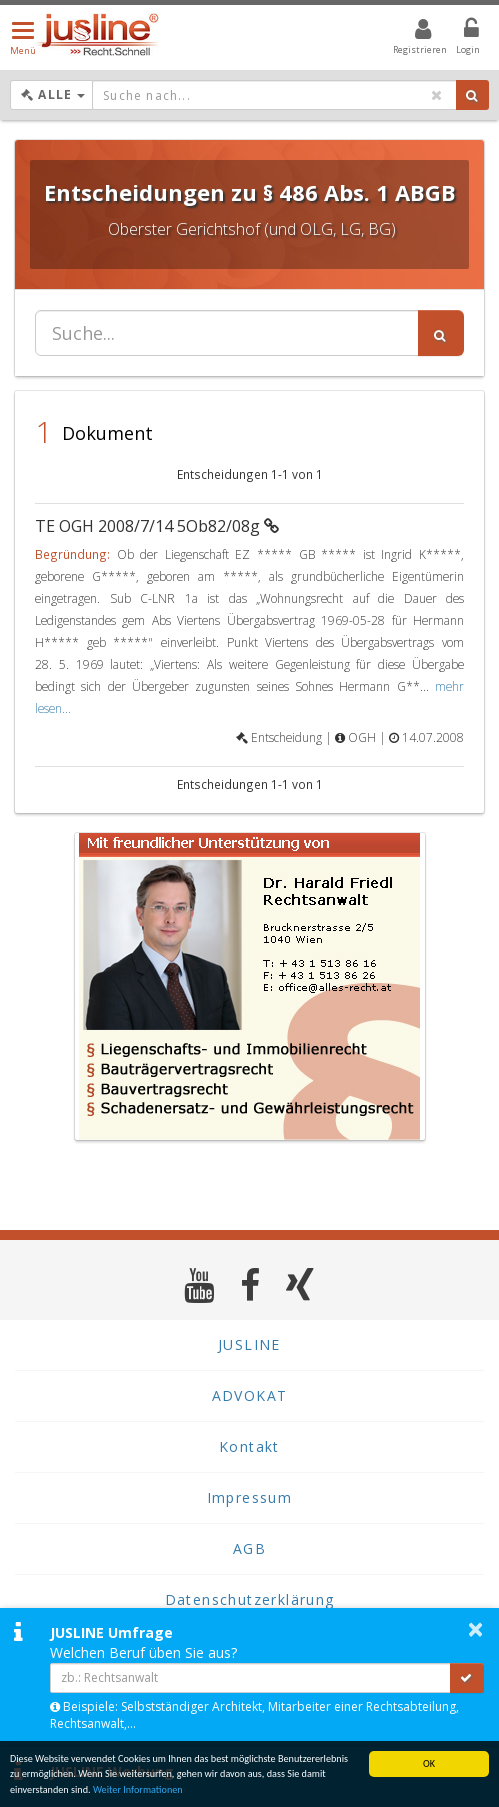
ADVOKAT (250, 1395)
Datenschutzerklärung (250, 1599)
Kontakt (249, 1446)
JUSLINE (249, 1344)
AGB (249, 1548)
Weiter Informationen (138, 1790)
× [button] (475, 1629)
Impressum (250, 1497)
